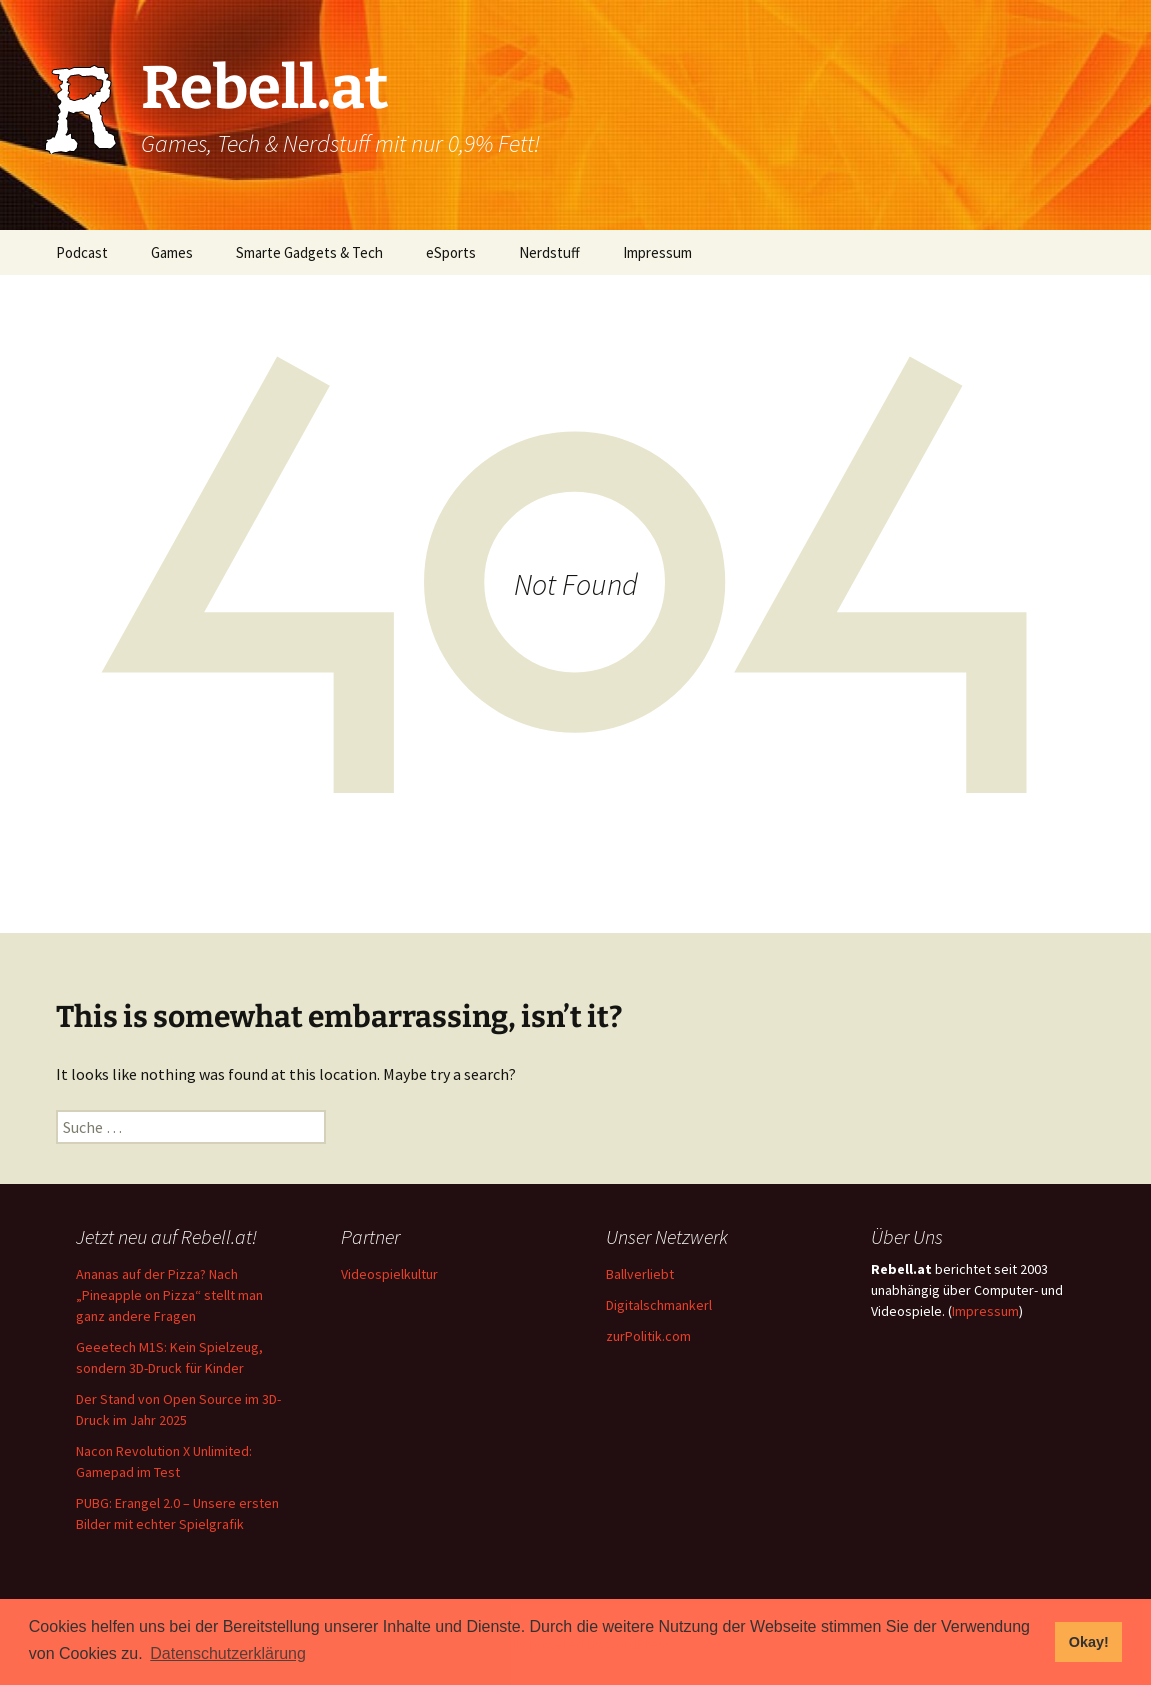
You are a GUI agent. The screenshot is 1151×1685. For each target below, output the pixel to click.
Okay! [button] (1089, 1642)
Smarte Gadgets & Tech (309, 252)
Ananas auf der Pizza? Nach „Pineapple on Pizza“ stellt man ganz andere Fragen (169, 1295)
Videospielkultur (389, 1274)
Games (172, 252)
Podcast (82, 252)
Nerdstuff (549, 252)
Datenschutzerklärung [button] (228, 1653)
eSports (451, 252)
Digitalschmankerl (659, 1305)
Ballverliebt (640, 1274)
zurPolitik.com (648, 1336)
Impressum (657, 252)
